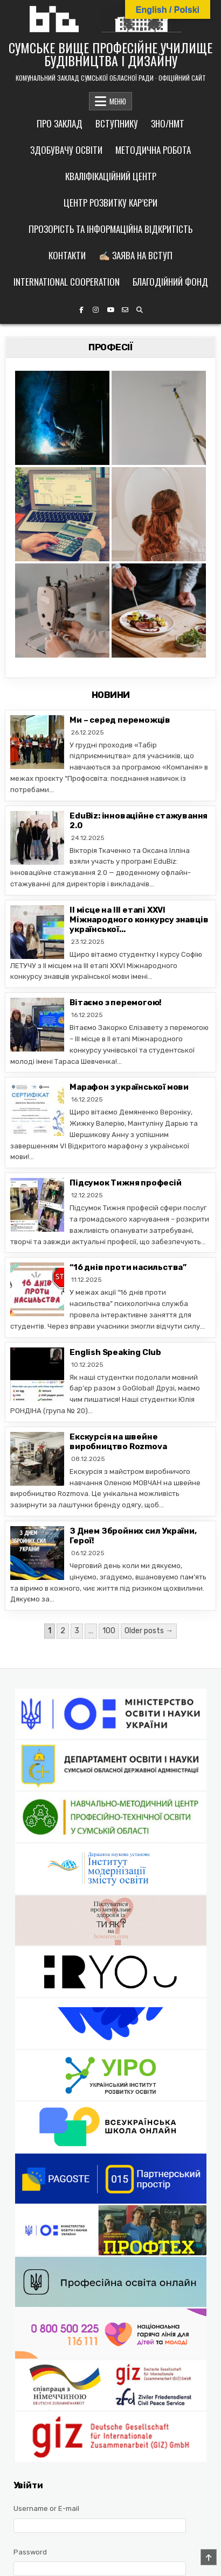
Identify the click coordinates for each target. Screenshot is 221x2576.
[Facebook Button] (81, 310)
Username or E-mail (46, 2508)
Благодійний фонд (170, 281)
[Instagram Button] (96, 310)
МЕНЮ (117, 101)
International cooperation (66, 281)
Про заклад (59, 123)
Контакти (67, 255)
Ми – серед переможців (120, 720)
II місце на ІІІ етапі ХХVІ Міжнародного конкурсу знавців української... (139, 919)
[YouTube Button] (110, 310)
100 (108, 1630)
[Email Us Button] (125, 310)
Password (30, 2552)
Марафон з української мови (129, 1087)
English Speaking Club (115, 1352)
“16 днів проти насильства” (128, 1267)
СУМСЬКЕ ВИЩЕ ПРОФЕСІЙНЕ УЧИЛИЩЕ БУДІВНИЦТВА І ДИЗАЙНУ (110, 54)
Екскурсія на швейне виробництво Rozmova (118, 1441)
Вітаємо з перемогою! (116, 1002)
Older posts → (149, 1630)
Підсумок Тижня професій (125, 1183)
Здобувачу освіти (66, 150)
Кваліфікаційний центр (110, 176)
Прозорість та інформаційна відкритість (110, 229)
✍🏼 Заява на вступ (135, 255)
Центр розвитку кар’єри (110, 202)
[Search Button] (140, 310)
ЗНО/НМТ (167, 123)
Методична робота (153, 150)
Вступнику (116, 123)
